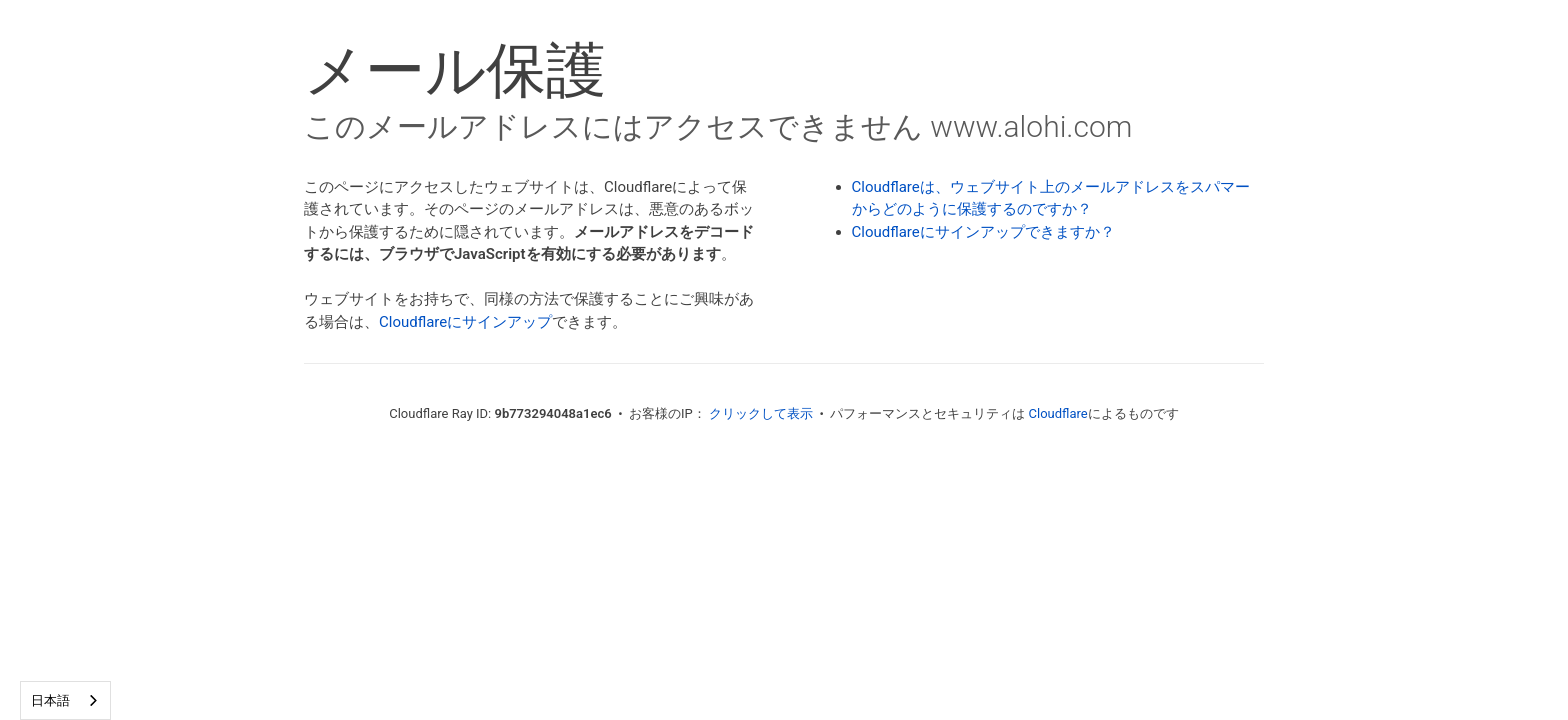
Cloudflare (1058, 413)
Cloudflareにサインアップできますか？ (983, 232)
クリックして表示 (761, 413)
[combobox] (65, 700)
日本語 (50, 700)
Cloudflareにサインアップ (465, 322)
